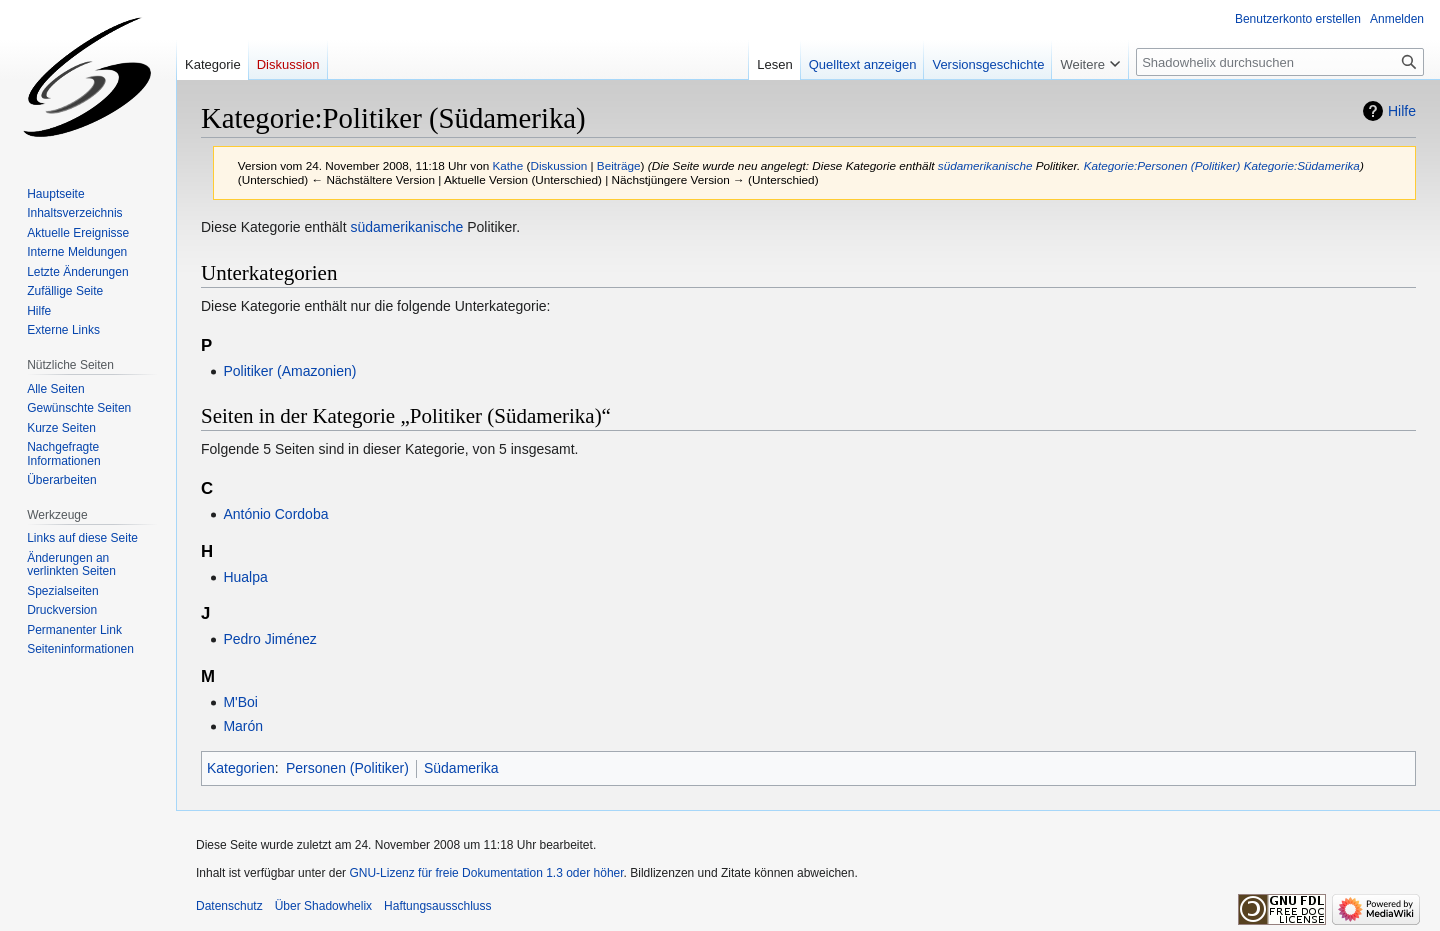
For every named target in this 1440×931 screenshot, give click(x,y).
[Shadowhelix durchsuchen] (1280, 62)
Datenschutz (229, 906)
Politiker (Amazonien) (289, 371)
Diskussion (558, 165)
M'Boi (240, 702)
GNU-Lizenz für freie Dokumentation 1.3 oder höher (486, 873)
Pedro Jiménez (269, 639)
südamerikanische (985, 165)
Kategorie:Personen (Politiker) (1162, 165)
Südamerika (461, 768)
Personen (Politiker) (347, 768)
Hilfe (1402, 111)
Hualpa (245, 577)
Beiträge (619, 165)
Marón (243, 726)
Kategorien (241, 768)
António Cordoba (275, 514)
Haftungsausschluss (437, 906)
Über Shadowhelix (323, 906)
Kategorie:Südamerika (1302, 165)
